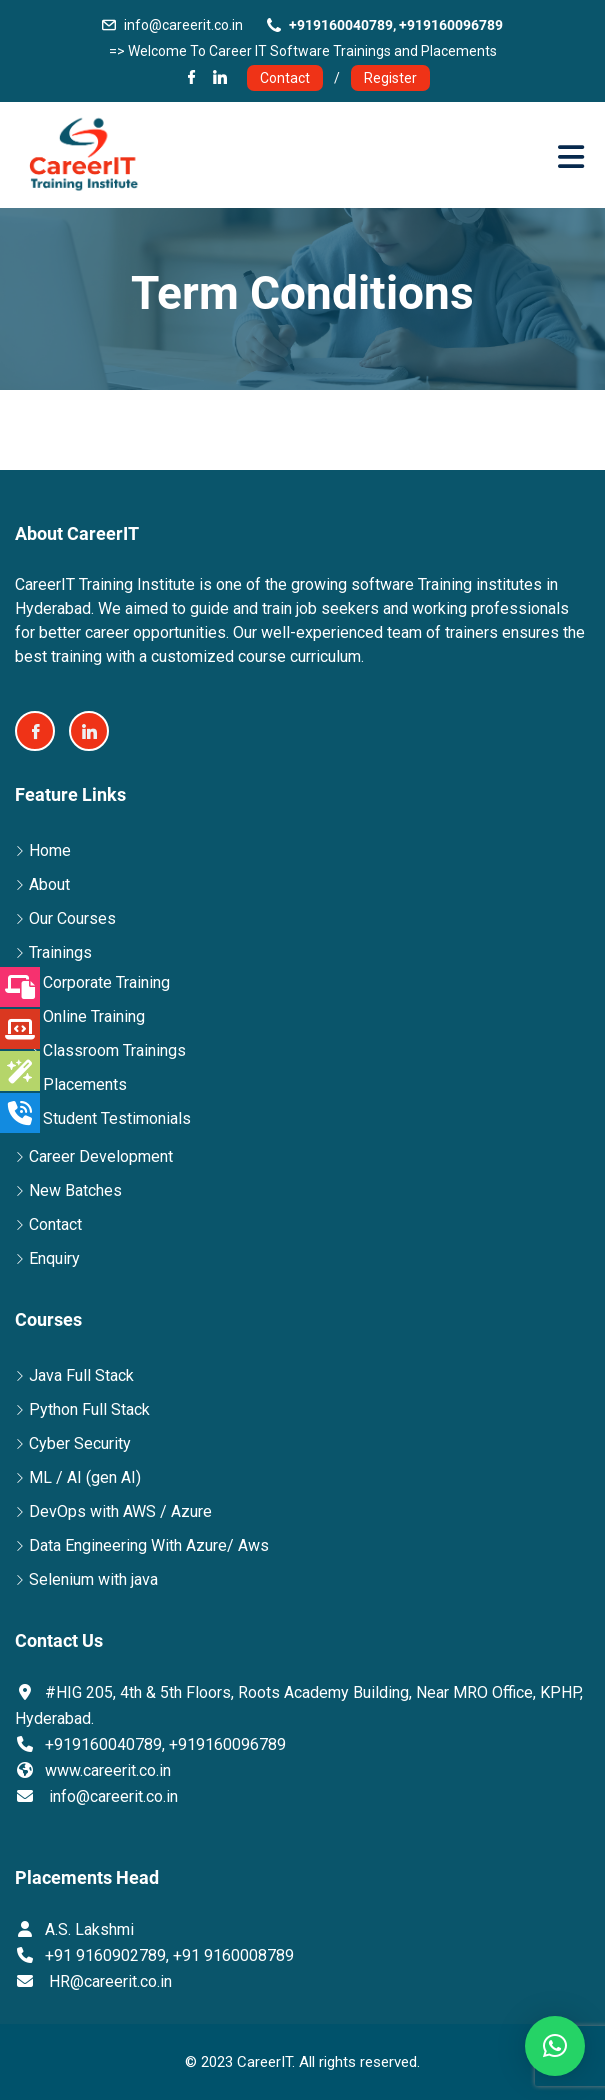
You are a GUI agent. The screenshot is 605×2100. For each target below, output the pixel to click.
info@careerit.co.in (183, 25)
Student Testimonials (117, 1118)
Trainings (60, 952)
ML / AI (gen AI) (85, 1477)
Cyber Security (80, 1443)
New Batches (75, 1190)
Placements (85, 1084)
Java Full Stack (81, 1375)
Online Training (94, 1016)
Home (50, 850)
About (49, 884)
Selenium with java (93, 1579)
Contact (285, 78)
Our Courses (72, 918)
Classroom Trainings (114, 1050)
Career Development (101, 1156)
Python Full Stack (89, 1409)
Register (390, 78)
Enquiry (54, 1258)
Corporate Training (106, 982)
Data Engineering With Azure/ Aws (149, 1545)
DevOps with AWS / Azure (120, 1511)
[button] (555, 2046)
